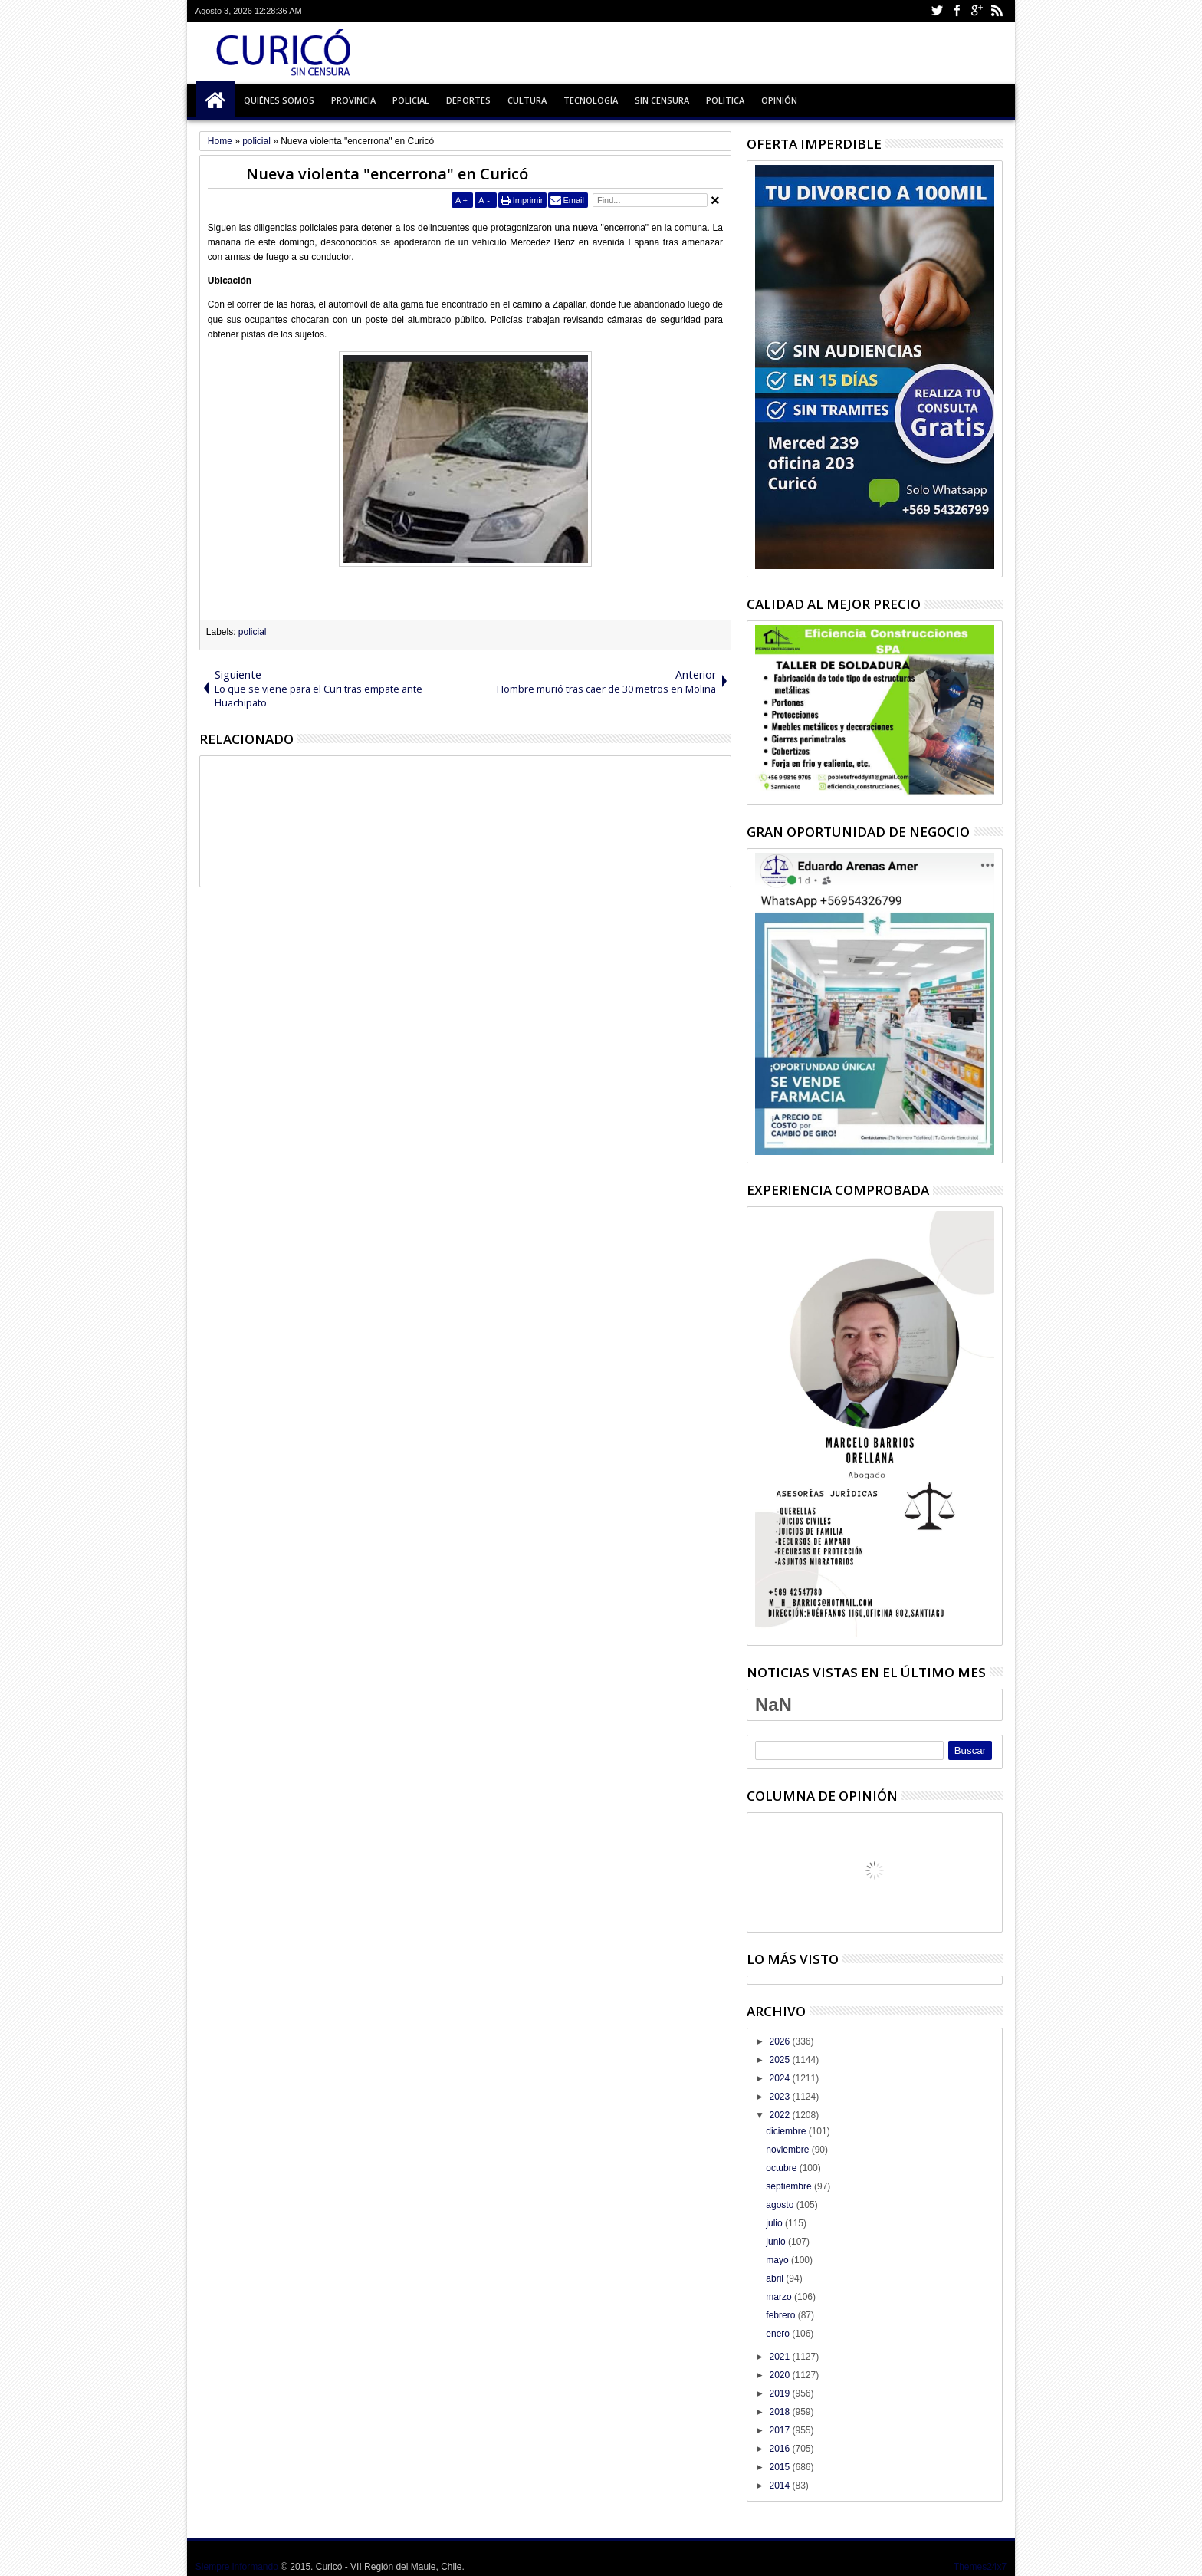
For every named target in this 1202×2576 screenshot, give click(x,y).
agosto (781, 2204)
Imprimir (528, 200)
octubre (782, 2168)
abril (776, 2278)
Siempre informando (236, 2566)
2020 (780, 2375)
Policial (410, 100)
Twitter (937, 11)
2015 (780, 2467)
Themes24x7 (980, 2566)
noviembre (788, 2149)
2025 (780, 2060)
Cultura (527, 100)
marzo (780, 2296)
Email (573, 200)
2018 (780, 2412)
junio (777, 2241)
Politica (725, 100)
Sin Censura (662, 100)
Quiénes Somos (279, 100)
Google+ (977, 11)
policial (252, 632)
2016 (780, 2448)
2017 (780, 2430)
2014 (780, 2485)
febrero (781, 2315)
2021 (780, 2356)
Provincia (353, 100)
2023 (780, 2096)
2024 (780, 2078)
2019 (780, 2393)
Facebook (957, 11)
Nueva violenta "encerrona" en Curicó (387, 173)
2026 (780, 2041)
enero (779, 2333)
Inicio (215, 100)
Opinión (779, 100)
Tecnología (590, 100)
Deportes (468, 100)
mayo (778, 2260)
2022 (780, 2115)
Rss (997, 11)
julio (775, 2223)
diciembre (787, 2131)
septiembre (790, 2186)
